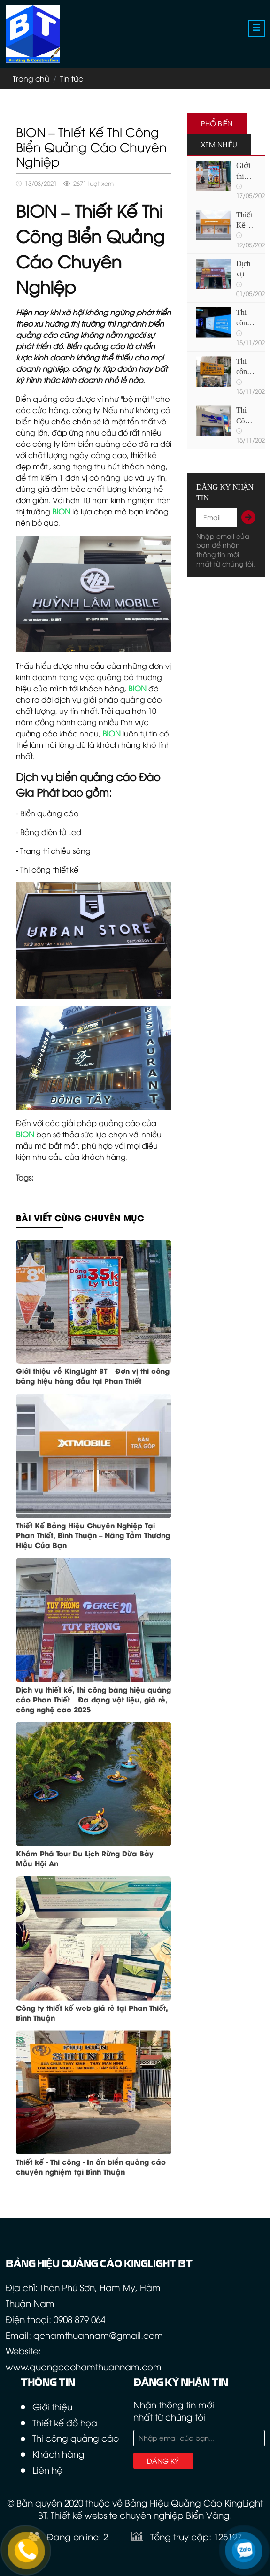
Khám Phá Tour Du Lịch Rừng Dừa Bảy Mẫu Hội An (85, 1858)
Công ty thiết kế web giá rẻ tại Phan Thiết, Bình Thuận (92, 2012)
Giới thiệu (52, 2406)
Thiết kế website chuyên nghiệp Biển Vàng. (141, 2515)
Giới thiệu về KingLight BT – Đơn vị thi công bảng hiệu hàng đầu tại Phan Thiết (93, 1375)
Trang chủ (31, 78)
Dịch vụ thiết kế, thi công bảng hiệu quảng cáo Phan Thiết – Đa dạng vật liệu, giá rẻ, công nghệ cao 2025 (93, 1699)
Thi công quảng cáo (75, 2438)
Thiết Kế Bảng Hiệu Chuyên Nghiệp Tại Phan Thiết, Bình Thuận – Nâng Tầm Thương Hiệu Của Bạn (93, 1535)
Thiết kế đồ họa (64, 2422)
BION (137, 688)
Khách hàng (58, 2454)
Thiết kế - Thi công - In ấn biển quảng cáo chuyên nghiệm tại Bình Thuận (91, 2166)
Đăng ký (163, 2460)
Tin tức (71, 78)
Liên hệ (47, 2470)
